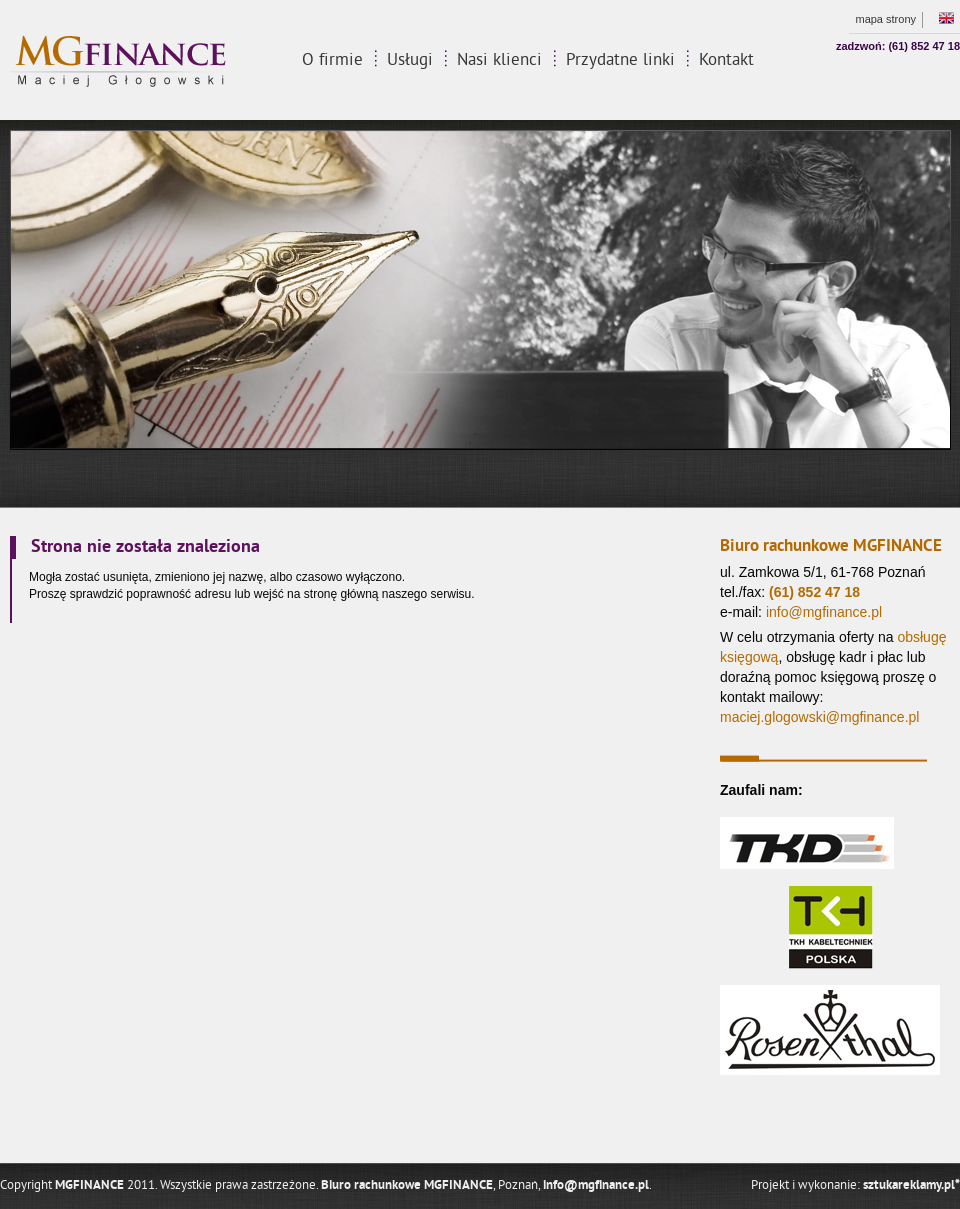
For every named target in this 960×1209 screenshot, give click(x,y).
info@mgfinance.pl (596, 1186)
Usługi (410, 61)
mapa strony (885, 19)
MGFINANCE (89, 1186)
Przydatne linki (620, 61)
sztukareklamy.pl (911, 1186)
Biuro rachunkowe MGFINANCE (407, 1186)
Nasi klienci (499, 61)
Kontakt (726, 61)
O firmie (332, 61)
